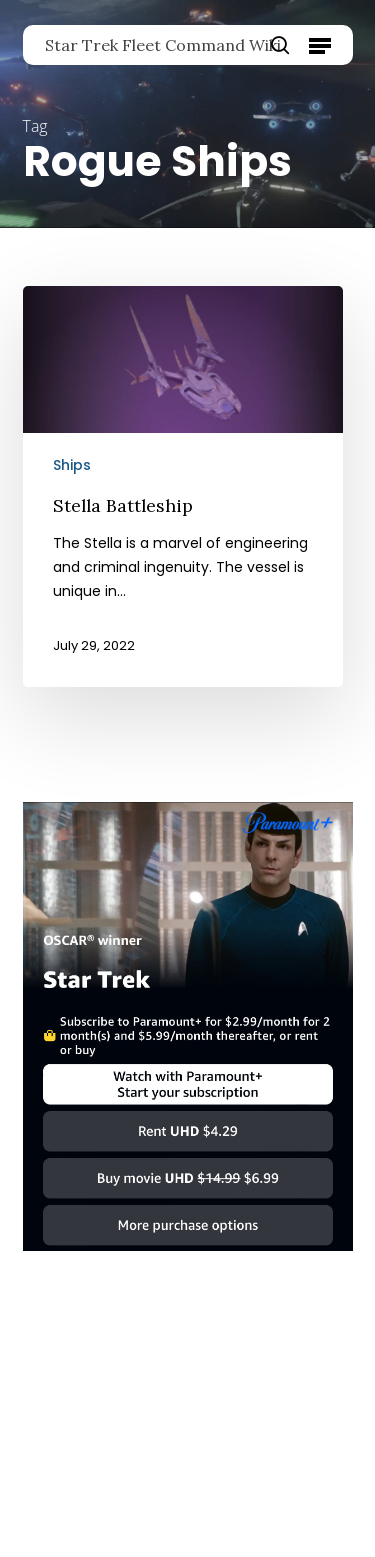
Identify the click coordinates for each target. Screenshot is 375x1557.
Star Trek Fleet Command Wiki (163, 45)
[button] (320, 45)
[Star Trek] (188, 1261)
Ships (72, 465)
